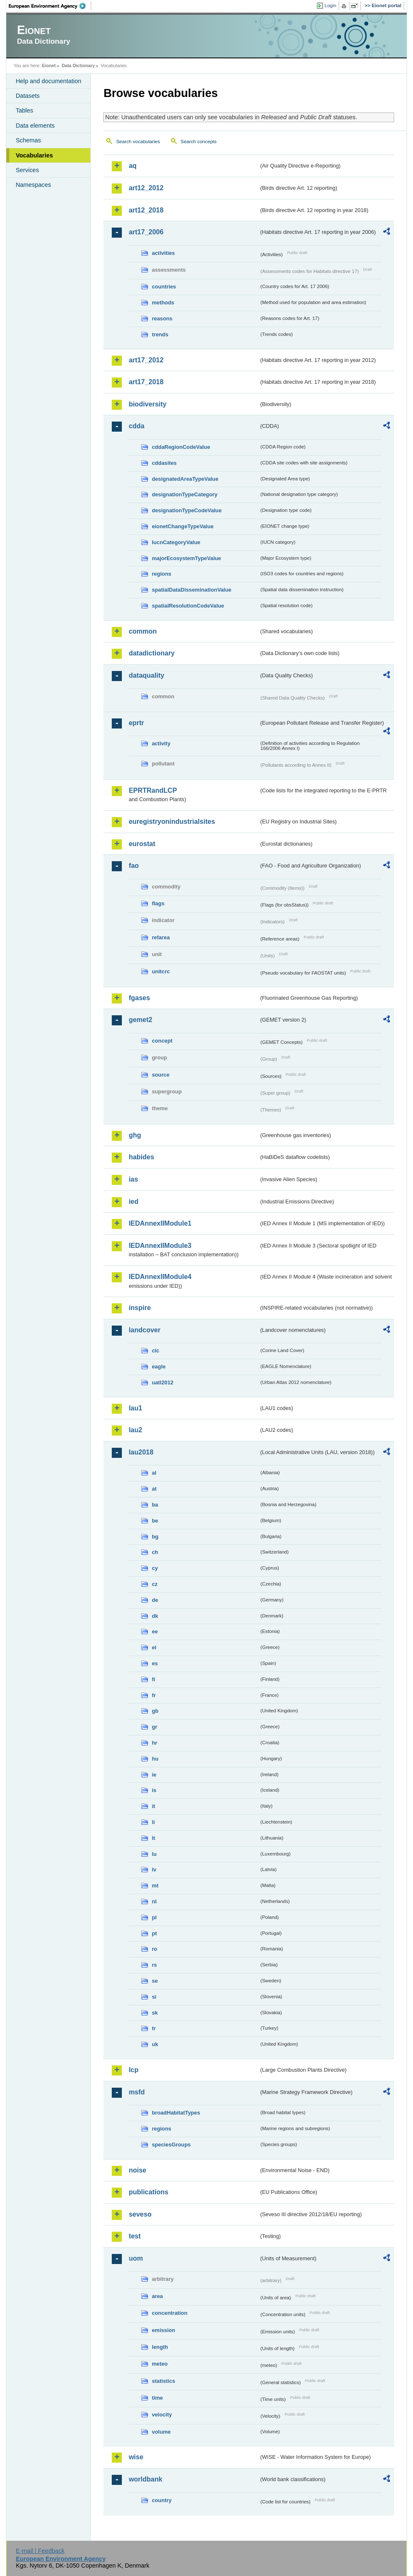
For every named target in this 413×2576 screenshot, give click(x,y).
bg (155, 1536)
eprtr (136, 722)
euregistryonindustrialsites (172, 821)
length (160, 2347)
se (155, 1981)
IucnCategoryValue (176, 542)
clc (155, 1350)
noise (137, 2170)
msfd (137, 2092)
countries (164, 286)
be (155, 1520)
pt (154, 1933)
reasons (162, 318)
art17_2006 (146, 232)
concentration (169, 2313)
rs (154, 1965)
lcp (133, 2069)
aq (133, 165)
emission (163, 2330)
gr (154, 1727)
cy (155, 1568)
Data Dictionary (78, 65)
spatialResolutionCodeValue (188, 606)
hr (154, 1743)
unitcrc (161, 971)
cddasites (164, 463)
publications (148, 2192)
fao (134, 865)
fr (153, 1695)
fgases (139, 997)
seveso (140, 2214)
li (153, 1822)
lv (154, 1869)
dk (155, 1616)
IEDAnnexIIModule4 (160, 1276)
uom (136, 2258)
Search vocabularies (138, 141)
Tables (24, 110)
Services (27, 170)
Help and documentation (48, 81)
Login (330, 5)
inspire (139, 1307)
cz (155, 1584)
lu (154, 1854)
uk (155, 2044)
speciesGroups (171, 2144)
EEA (50, 6)
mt (155, 1885)
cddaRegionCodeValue (181, 447)
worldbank (145, 2479)
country (161, 2500)
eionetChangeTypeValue (182, 526)
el (154, 1647)
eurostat (142, 843)
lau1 (135, 1408)
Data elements (35, 125)
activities (163, 253)
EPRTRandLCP (153, 790)
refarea (161, 937)
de (155, 1600)
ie (154, 1774)
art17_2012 (146, 360)
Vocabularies (34, 155)
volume (161, 2432)
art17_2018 (146, 381)
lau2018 (141, 1452)
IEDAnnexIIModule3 (160, 1245)
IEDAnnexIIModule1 (160, 1223)
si (154, 1997)
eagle (159, 1366)
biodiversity (147, 404)
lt (153, 1838)
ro (154, 1949)
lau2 (135, 1429)
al (154, 1473)
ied (133, 1201)
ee (155, 1631)
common (143, 631)
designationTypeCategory (184, 494)
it (153, 1806)
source (160, 1075)
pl (154, 1917)
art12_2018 (146, 210)
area (157, 2296)
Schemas (28, 140)
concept (162, 1041)
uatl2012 (162, 1382)
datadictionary (151, 653)
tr (153, 2028)
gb (155, 1711)
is (154, 1790)
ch (155, 1552)
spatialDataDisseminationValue (191, 590)
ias (133, 1179)
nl (154, 1901)
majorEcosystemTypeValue (186, 558)
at (154, 1489)
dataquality (146, 675)
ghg (135, 1135)
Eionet (49, 65)
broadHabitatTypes (176, 2113)
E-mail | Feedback (40, 2550)
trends (160, 334)
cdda (136, 426)
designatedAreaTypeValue (185, 479)
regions (161, 574)
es (155, 1663)
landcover (144, 1330)
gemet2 (140, 1019)
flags (158, 903)
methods (163, 302)
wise (136, 2457)
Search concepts (199, 141)
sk (155, 2013)
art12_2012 (146, 187)
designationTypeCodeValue (186, 510)
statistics (163, 2381)
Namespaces (33, 184)
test (134, 2236)
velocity (162, 2414)
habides (141, 1157)
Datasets (27, 95)
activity (161, 743)
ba (155, 1505)
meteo (160, 2364)
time (157, 2398)
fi (153, 1679)
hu (155, 1759)
